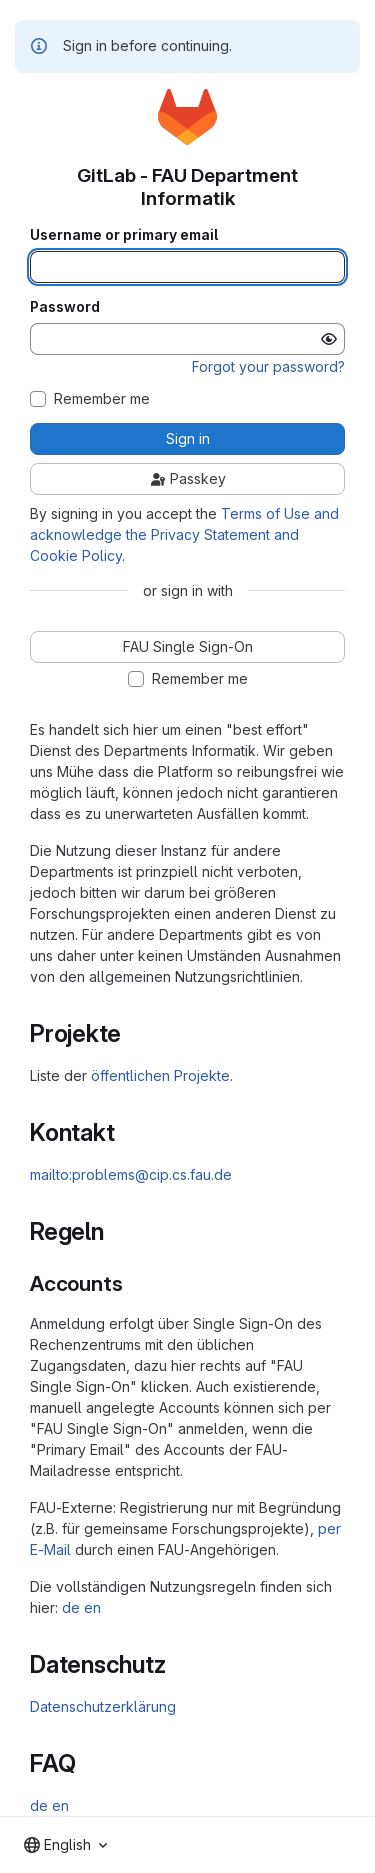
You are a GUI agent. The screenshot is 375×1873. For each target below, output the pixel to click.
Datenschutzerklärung (103, 1706)
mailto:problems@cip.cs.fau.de (131, 1174)
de (71, 1607)
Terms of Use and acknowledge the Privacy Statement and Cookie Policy (184, 534)
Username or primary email (124, 235)
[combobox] (65, 1845)
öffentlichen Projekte (160, 1075)
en (92, 1607)
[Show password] (329, 339)
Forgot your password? (268, 366)
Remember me (102, 399)
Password (65, 307)
